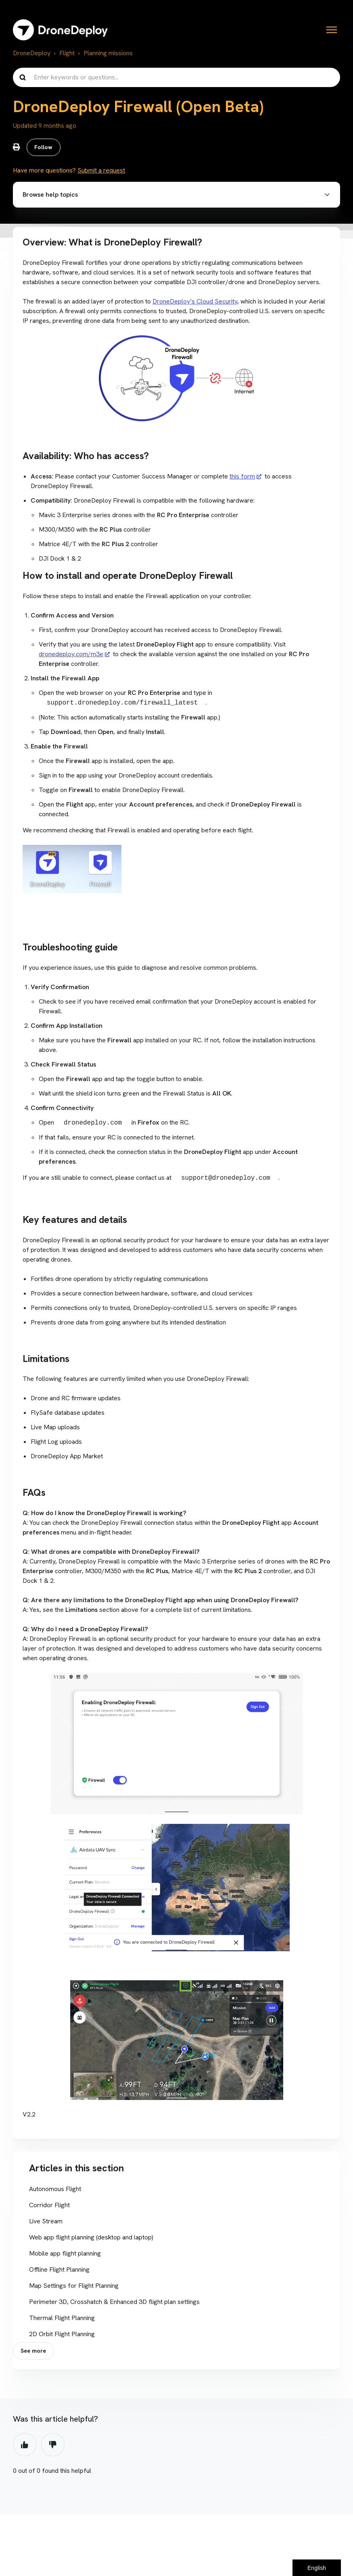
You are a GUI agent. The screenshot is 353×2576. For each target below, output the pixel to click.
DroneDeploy (31, 53)
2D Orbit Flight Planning (62, 2336)
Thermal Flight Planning (62, 2320)
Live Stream (46, 2223)
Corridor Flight (49, 2207)
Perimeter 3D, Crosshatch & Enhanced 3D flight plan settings (114, 2303)
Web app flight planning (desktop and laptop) (91, 2239)
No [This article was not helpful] (53, 2448)
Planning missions (108, 53)
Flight (67, 53)
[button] (176, 196)
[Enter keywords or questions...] (176, 77)
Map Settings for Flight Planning (74, 2287)
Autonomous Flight (55, 2191)
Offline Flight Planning (59, 2271)
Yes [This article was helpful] (24, 2448)
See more (34, 2353)
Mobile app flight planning (65, 2255)
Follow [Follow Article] (44, 148)
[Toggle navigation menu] (331, 30)
